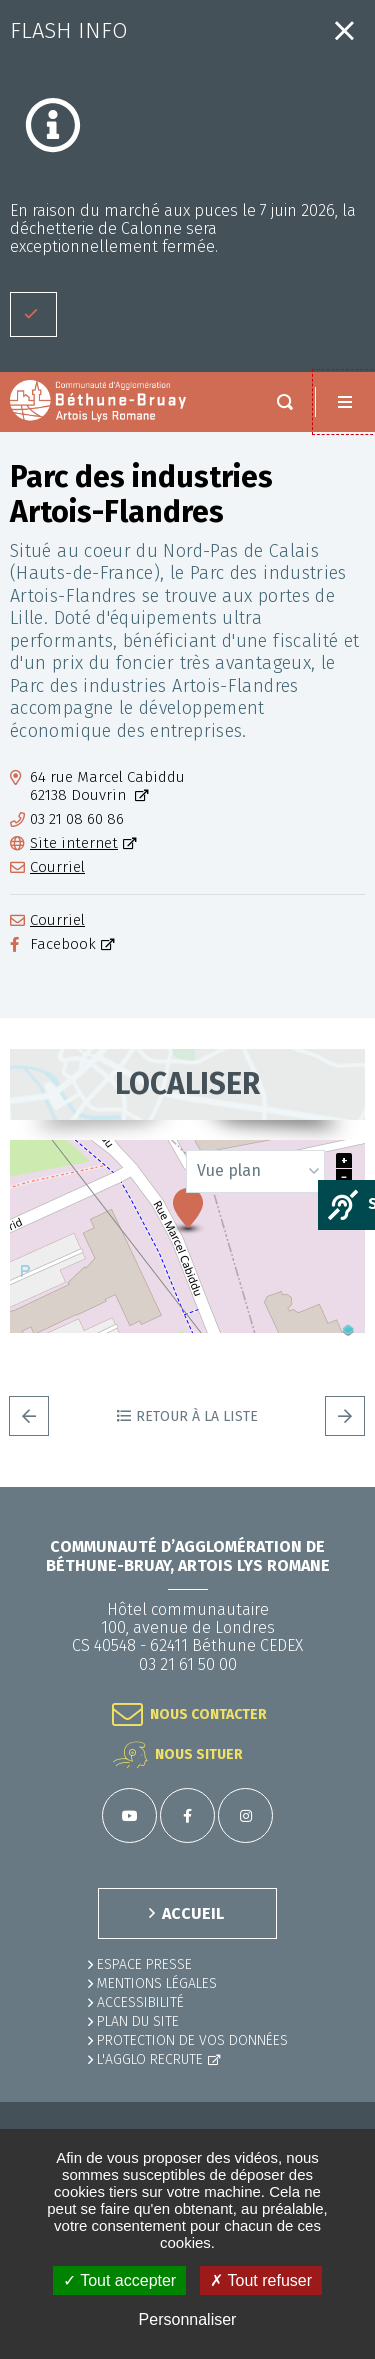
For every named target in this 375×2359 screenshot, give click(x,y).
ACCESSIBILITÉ (140, 2002)
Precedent (29, 1416)
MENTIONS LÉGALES (157, 1983)
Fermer (344, 30)
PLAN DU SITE (138, 2021)
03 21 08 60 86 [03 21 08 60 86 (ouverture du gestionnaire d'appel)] (77, 819)
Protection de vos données (192, 2040)
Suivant (345, 1416)
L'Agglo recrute (150, 2059)
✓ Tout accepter (119, 2280)
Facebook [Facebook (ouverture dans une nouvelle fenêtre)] (63, 944)
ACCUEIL (193, 1913)
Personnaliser (188, 2319)
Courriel (57, 867)
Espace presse (144, 1964)
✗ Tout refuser (261, 2280)
